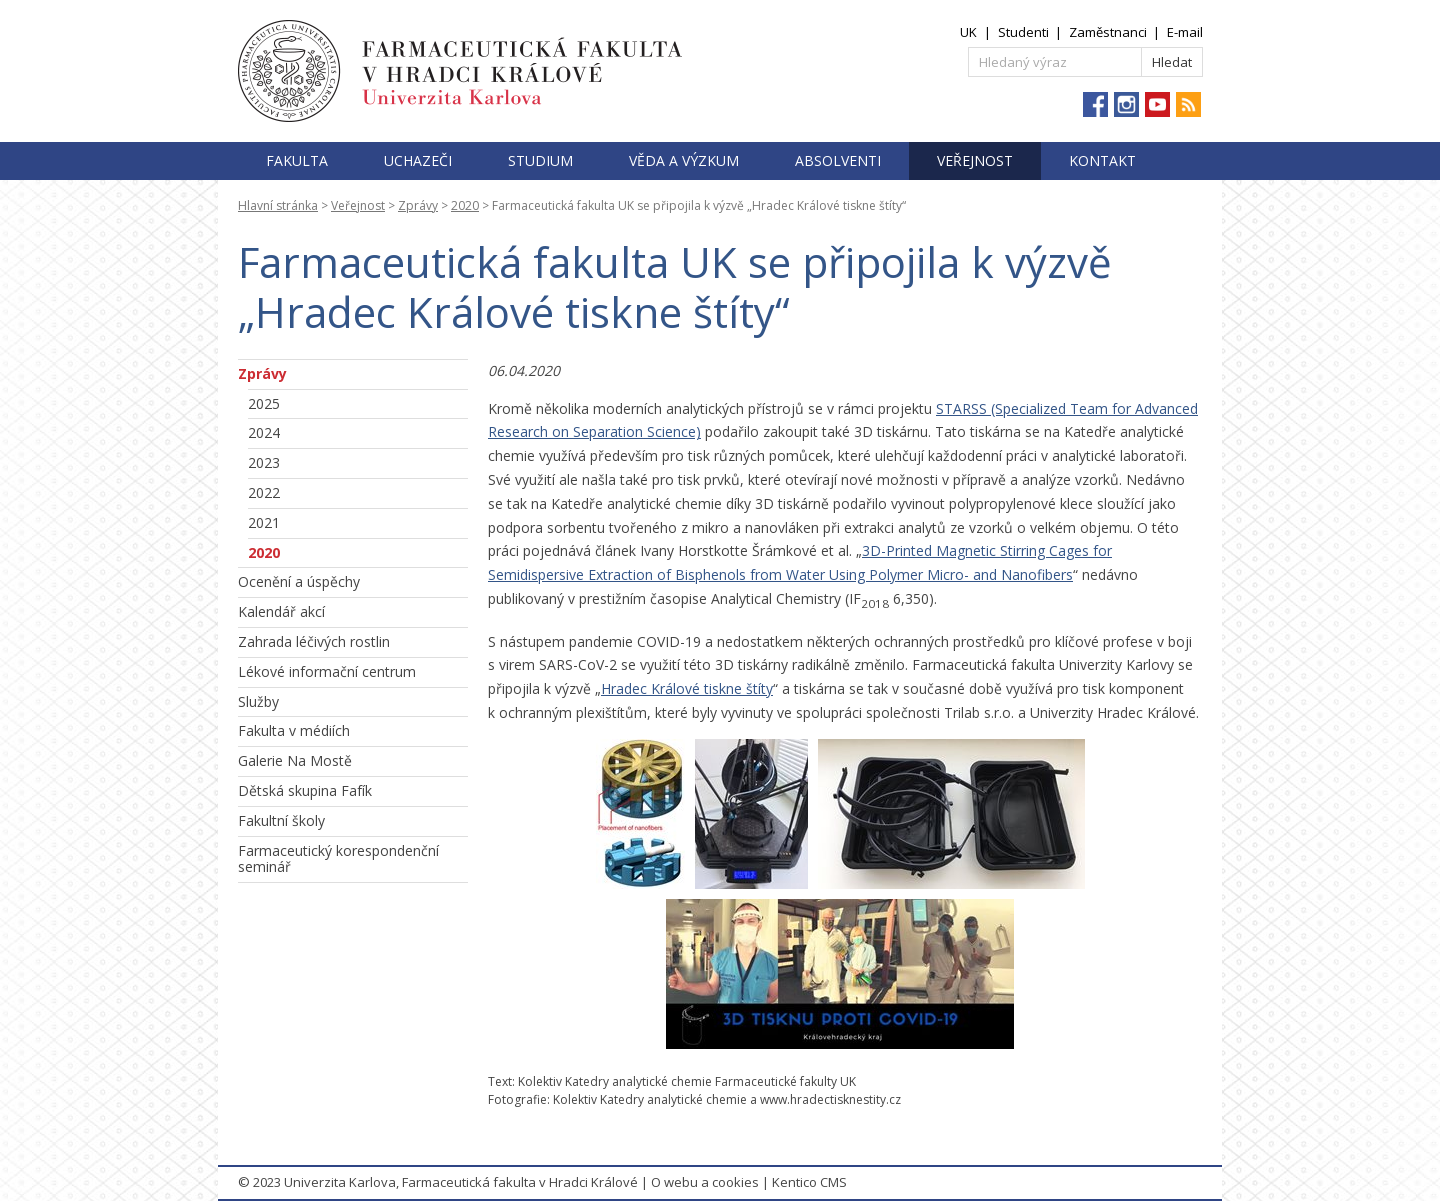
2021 (264, 522)
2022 (264, 492)
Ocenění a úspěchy (299, 581)
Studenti (1023, 32)
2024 (264, 432)
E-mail (1185, 32)
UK (968, 32)
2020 (465, 205)
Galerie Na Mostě (295, 760)
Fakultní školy (281, 820)
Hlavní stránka (278, 205)
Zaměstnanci (1108, 32)
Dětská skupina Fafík (305, 790)
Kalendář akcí (281, 611)
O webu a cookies (705, 1182)
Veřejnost (975, 160)
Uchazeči (418, 160)
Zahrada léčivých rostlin (314, 641)
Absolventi (838, 160)
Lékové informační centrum (327, 671)
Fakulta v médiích (294, 730)
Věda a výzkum (684, 160)
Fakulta (297, 160)
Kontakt (1102, 160)
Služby (258, 701)
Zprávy (418, 205)
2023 (264, 462)
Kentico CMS (809, 1182)
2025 (264, 403)
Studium (540, 160)
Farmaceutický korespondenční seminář (338, 859)
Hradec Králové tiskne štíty (687, 688)
